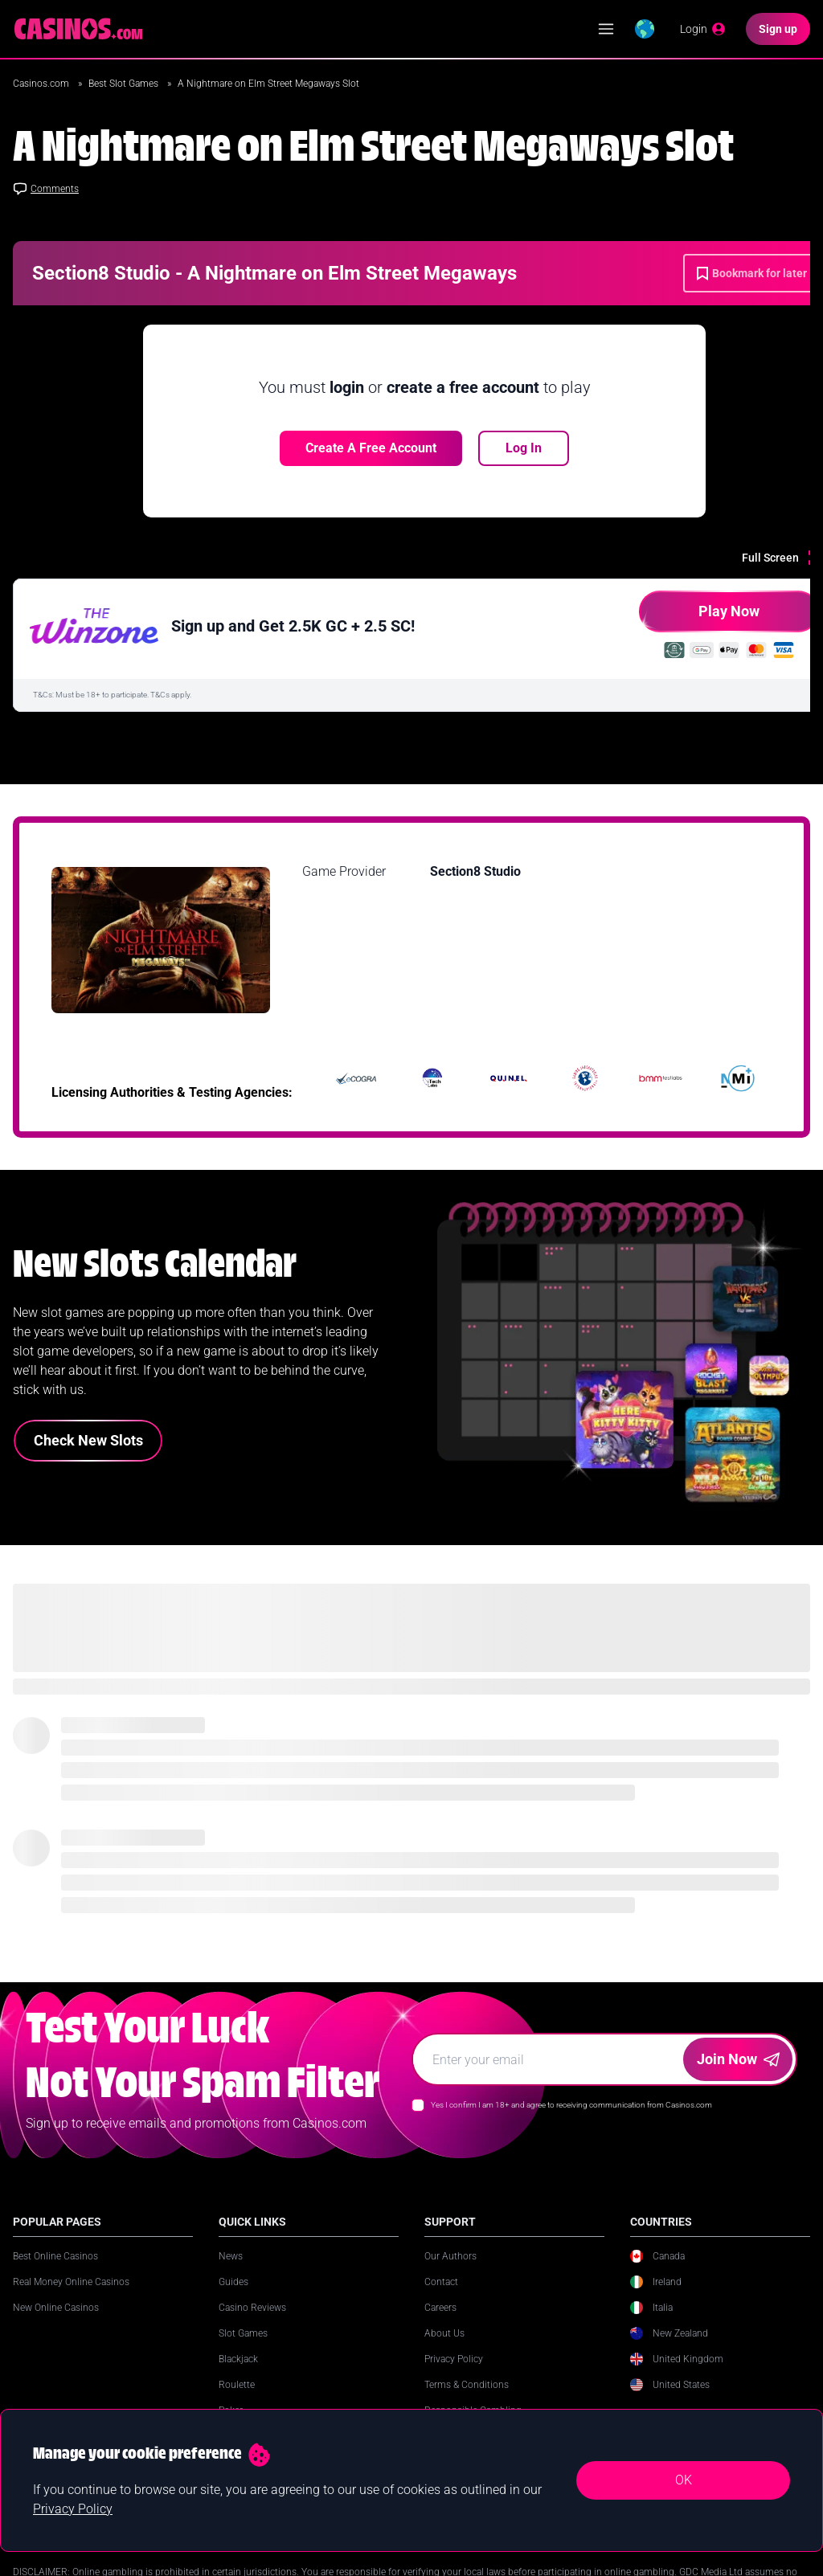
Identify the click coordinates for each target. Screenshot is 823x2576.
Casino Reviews (252, 2307)
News (231, 2256)
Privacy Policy (453, 2359)
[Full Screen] (782, 558)
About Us (444, 2333)
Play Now (699, 617)
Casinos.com (42, 83)
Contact (441, 2282)
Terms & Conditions (466, 2384)
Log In (524, 448)
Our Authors (450, 2256)
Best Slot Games (124, 83)
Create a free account (370, 448)
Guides (233, 2282)
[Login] (703, 29)
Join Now (738, 2059)
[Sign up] (778, 29)
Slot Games (243, 2333)
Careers (440, 2307)
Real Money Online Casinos (71, 2282)
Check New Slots (88, 1440)
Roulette (237, 2384)
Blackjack (238, 2359)
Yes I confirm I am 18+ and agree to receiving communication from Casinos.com (571, 2104)
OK (683, 2480)
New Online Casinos (56, 2307)
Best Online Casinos (55, 2256)
